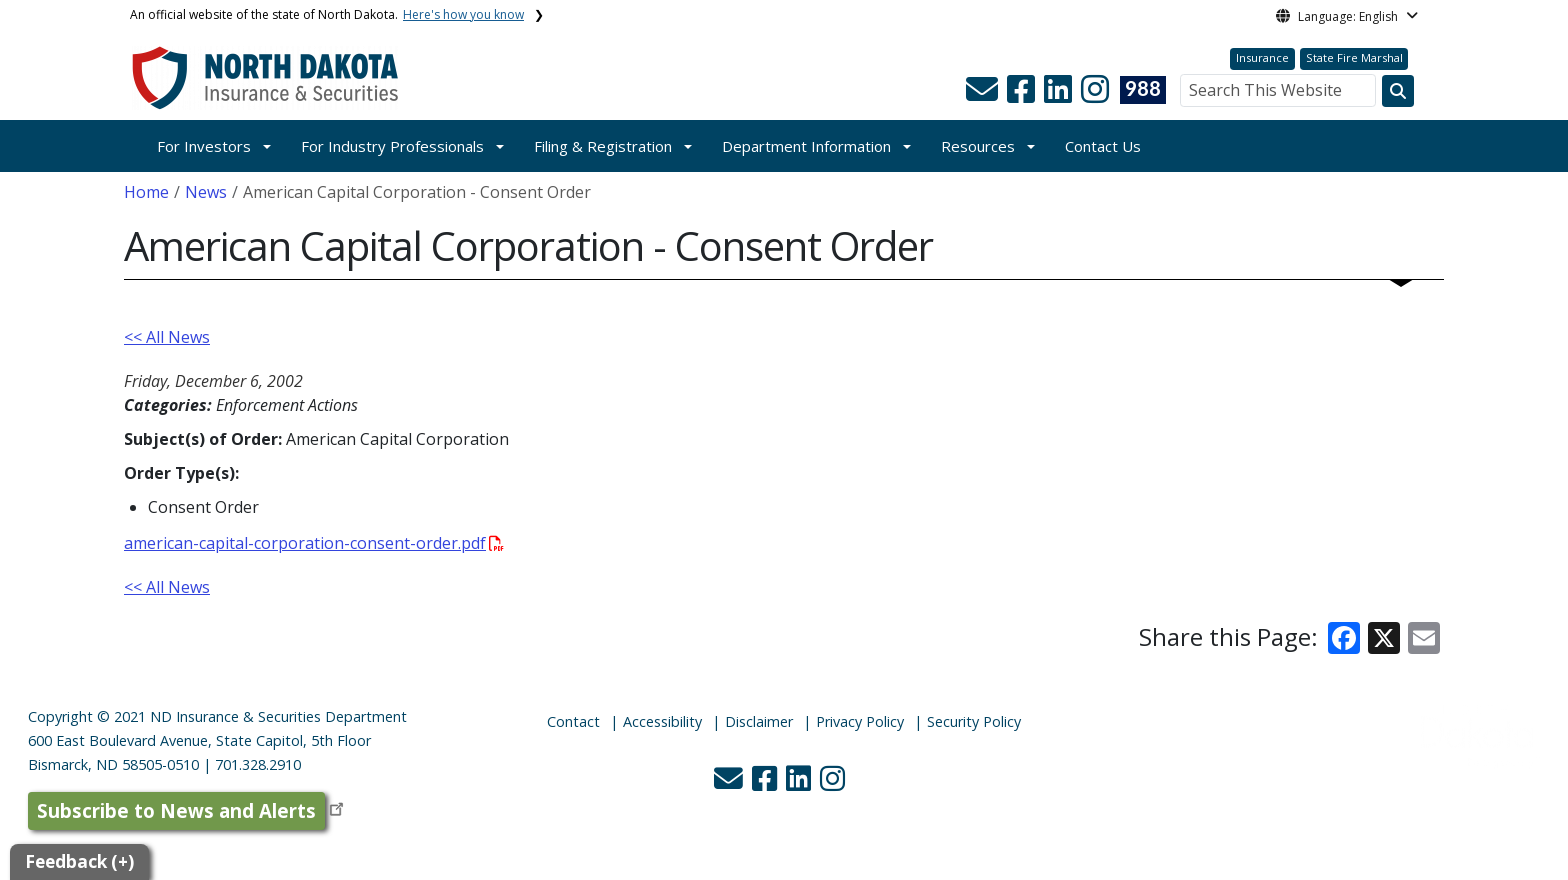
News (206, 192)
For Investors (204, 146)
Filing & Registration (603, 146)
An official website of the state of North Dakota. (327, 14)
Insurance (1262, 57)
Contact (573, 721)
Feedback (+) (79, 861)
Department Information (806, 146)
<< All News (167, 337)
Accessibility (662, 721)
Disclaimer (759, 721)
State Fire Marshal (1354, 57)
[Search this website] (1398, 91)
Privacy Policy (860, 721)
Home (146, 192)
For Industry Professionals (392, 146)
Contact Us (1103, 146)
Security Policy (974, 721)
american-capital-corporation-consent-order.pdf (314, 543)
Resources (978, 146)
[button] (984, 95)
